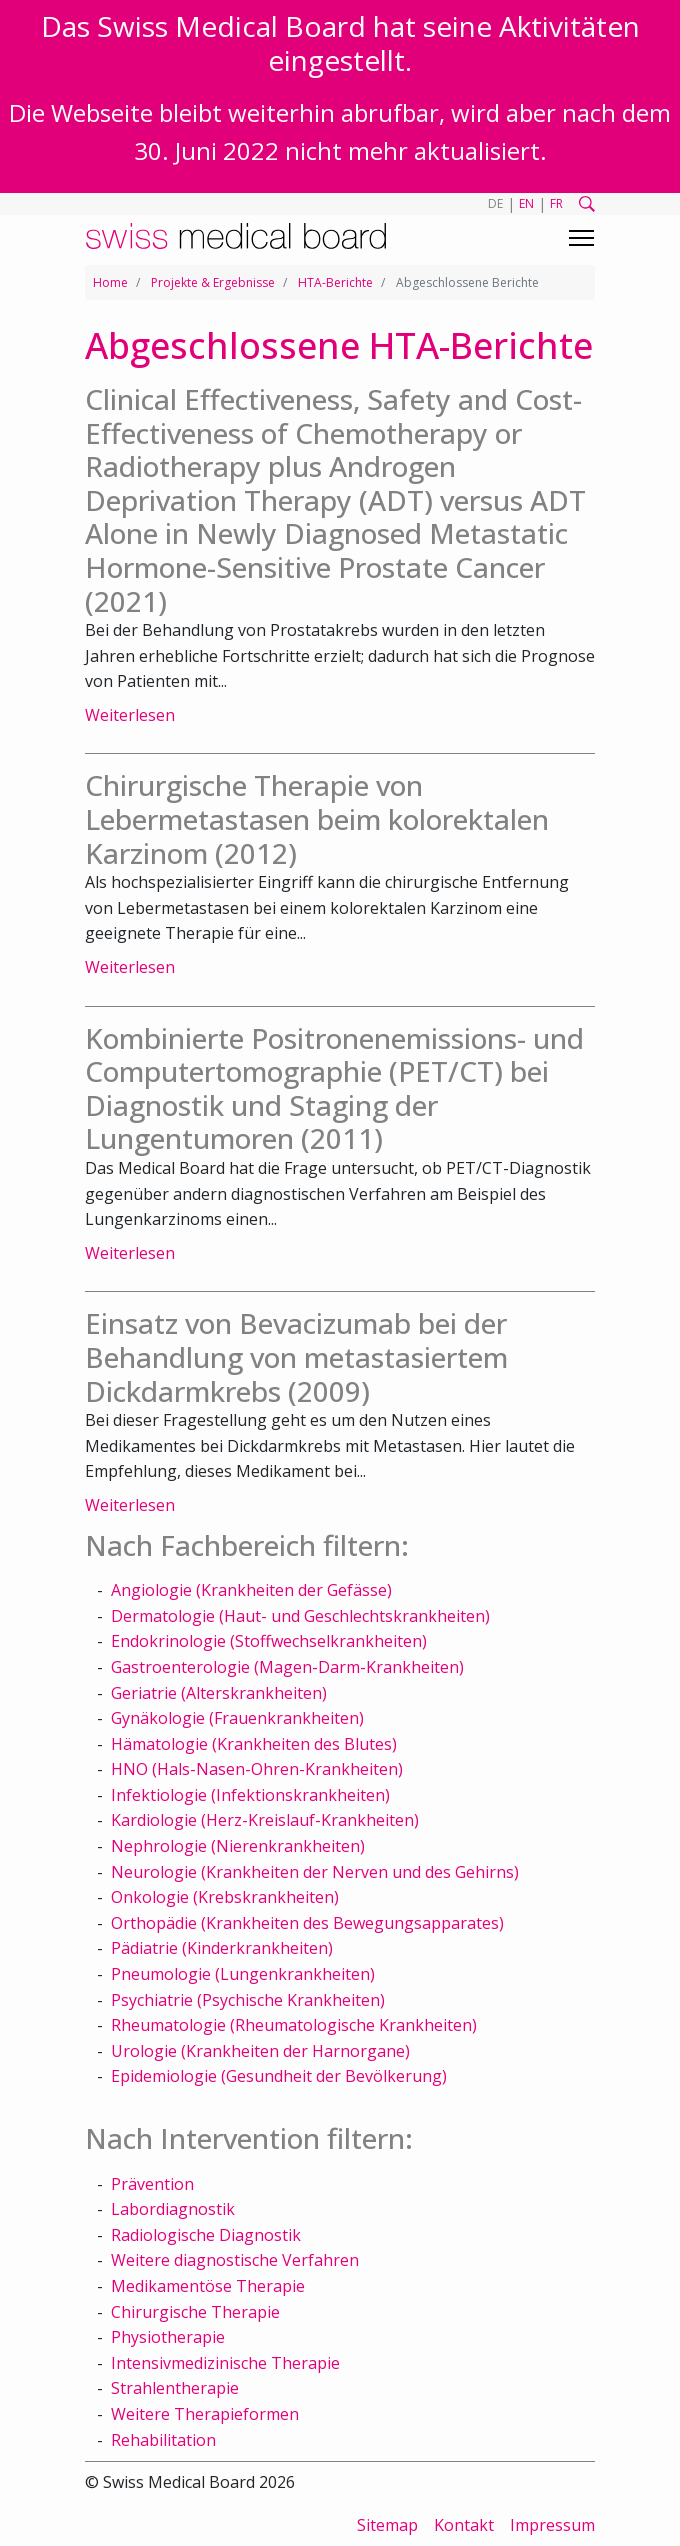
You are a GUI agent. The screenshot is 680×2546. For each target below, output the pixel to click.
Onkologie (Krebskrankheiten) (225, 1897)
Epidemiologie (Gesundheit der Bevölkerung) (279, 2076)
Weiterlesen (130, 715)
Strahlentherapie (175, 2388)
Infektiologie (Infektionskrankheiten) (250, 1795)
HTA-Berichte (335, 282)
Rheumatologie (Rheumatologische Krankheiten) (294, 2025)
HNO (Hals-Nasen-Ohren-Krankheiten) (257, 1769)
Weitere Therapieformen (205, 2414)
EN (526, 203)
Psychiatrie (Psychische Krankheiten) (248, 2000)
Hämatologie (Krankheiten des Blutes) (254, 1744)
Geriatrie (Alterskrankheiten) (219, 1693)
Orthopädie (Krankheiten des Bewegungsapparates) (307, 1923)
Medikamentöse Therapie (208, 2286)
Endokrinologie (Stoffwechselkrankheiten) (269, 1641)
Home (110, 282)
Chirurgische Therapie (195, 2312)
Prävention (152, 2184)
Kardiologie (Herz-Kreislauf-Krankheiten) (265, 1820)
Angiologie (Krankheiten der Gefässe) (251, 1590)
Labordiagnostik (173, 2209)
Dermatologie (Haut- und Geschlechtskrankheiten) (300, 1616)
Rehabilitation (163, 2440)
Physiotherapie (168, 2337)
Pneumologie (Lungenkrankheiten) (243, 1974)
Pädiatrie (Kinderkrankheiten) (222, 1948)
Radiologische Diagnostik (206, 2235)
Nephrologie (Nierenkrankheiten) (238, 1846)
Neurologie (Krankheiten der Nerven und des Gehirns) (315, 1872)
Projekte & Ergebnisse (213, 282)
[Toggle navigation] (581, 238)
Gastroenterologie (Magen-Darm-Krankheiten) (287, 1667)
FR (556, 203)
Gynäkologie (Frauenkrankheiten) (237, 1718)
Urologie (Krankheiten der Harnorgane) (260, 2051)
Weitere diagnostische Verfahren (235, 2260)
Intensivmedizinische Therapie (225, 2363)
